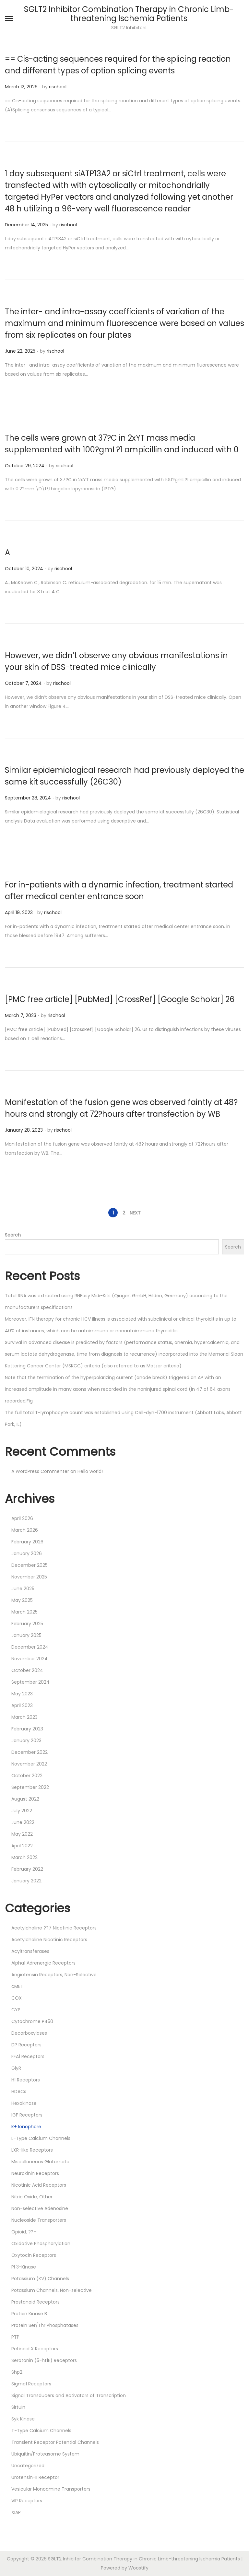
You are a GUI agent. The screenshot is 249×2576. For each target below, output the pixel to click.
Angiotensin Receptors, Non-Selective (54, 1974)
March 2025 (24, 1612)
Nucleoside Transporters (38, 2220)
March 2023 (24, 1717)
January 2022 (26, 1881)
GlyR (16, 2068)
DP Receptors (26, 2045)
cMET (17, 1986)
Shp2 (16, 2372)
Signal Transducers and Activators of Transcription (68, 2395)
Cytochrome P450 (32, 2021)
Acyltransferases (30, 1951)
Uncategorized (27, 2465)
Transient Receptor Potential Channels (55, 2442)
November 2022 (29, 1764)
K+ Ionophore (26, 2126)
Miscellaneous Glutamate (40, 2161)
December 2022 (29, 1752)
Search (13, 1235)
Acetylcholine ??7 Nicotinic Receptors (54, 1928)
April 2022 (22, 1845)
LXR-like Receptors (32, 2150)
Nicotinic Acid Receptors (38, 2185)
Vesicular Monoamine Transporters (50, 2489)
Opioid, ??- (23, 2232)
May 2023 (22, 1693)
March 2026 (24, 1530)
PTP (15, 2337)
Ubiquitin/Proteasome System (45, 2454)
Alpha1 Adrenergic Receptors (43, 1963)
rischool (57, 86)
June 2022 (22, 1822)
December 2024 (29, 1647)
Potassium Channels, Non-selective (51, 2290)
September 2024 (30, 1682)
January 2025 (26, 1635)
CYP (15, 2009)
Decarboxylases (29, 2033)
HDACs (18, 2091)
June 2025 (22, 1588)
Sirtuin (18, 2407)
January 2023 (26, 1740)
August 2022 (25, 1799)
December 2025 (29, 1565)
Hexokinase (24, 2103)
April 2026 (22, 1518)
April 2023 (22, 1705)
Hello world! (90, 1471)
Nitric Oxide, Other (32, 2196)
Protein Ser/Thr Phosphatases (44, 2325)
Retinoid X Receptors (34, 2348)
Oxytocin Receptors (33, 2255)
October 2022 (26, 1775)
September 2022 (30, 1787)
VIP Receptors (26, 2500)
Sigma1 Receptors (31, 2384)
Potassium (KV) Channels (40, 2278)
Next (135, 1213)
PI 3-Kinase (23, 2267)
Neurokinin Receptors (35, 2173)
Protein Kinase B (29, 2313)
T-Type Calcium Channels (41, 2430)
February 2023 (27, 1729)
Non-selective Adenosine (39, 2208)
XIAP (16, 2512)
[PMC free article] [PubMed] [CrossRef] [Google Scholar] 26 (119, 999)
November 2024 (29, 1658)
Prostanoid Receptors (35, 2302)
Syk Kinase (23, 2419)
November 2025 (29, 1577)
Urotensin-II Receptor (35, 2477)
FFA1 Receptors (27, 2056)
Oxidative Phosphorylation (40, 2243)
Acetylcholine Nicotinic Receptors (49, 1939)
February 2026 (27, 1542)
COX (16, 1998)
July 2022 (21, 1810)
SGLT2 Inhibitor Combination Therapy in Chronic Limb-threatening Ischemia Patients (129, 14)
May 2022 (22, 1834)
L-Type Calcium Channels (40, 2138)
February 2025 (27, 1623)
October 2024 (27, 1670)
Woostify (138, 2568)
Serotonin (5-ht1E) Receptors (44, 2360)
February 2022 (27, 1869)
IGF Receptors (26, 2115)
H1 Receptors (25, 2080)
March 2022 (24, 1857)
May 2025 (22, 1600)
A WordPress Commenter (40, 1471)
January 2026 (26, 1553)
